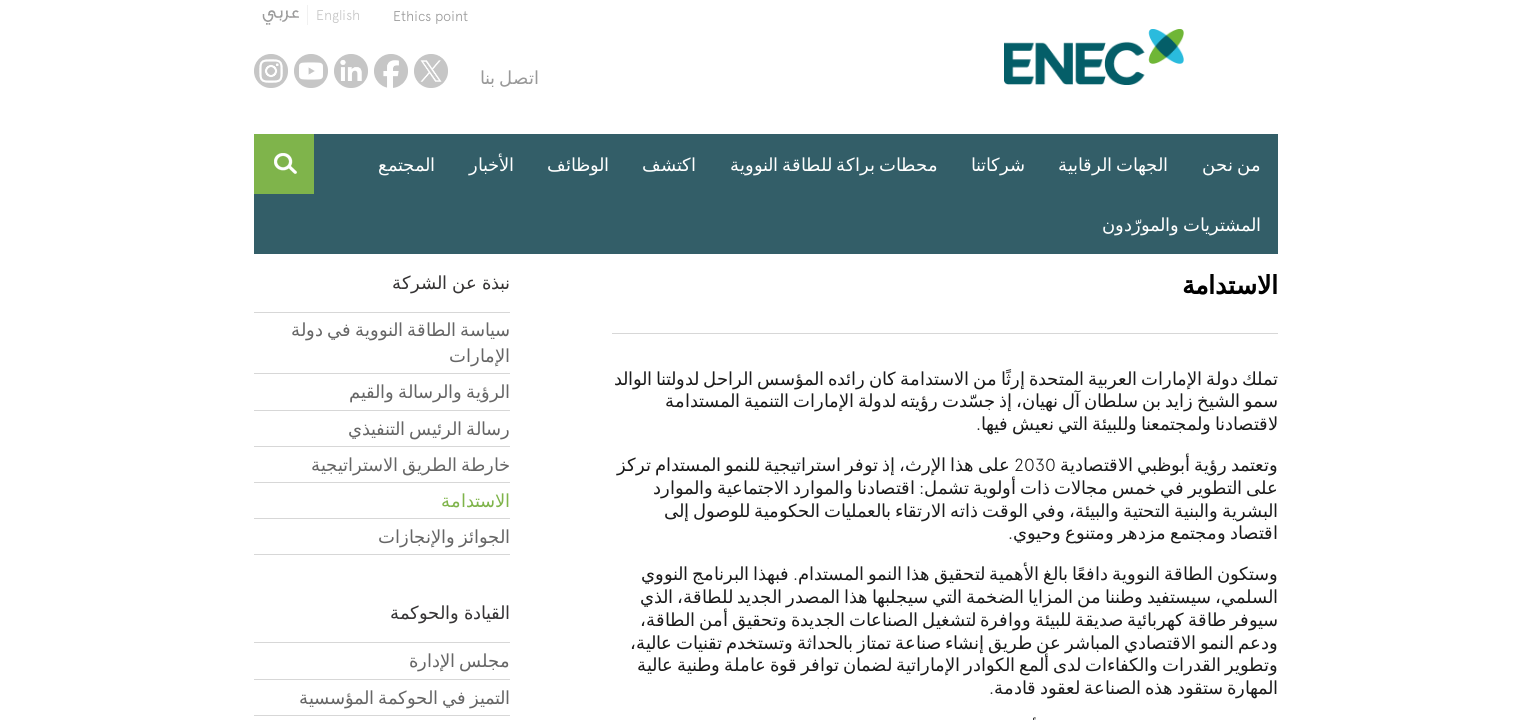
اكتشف (669, 164)
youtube (311, 71)
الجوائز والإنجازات (444, 536)
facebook (391, 71)
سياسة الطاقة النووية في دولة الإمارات (400, 342)
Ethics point (430, 16)
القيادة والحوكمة (450, 612)
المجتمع (406, 164)
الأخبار (491, 164)
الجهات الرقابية (1113, 164)
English (338, 15)
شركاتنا (998, 164)
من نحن (1231, 164)
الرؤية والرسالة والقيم (429, 391)
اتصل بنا (509, 77)
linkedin (351, 71)
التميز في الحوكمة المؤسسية (404, 697)
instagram (271, 71)
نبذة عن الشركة (451, 282)
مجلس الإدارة (459, 660)
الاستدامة (475, 500)
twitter (431, 71)
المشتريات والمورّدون (1181, 224)
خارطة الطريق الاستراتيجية (410, 464)
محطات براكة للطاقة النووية (834, 164)
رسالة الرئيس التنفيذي (429, 428)
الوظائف (578, 164)
